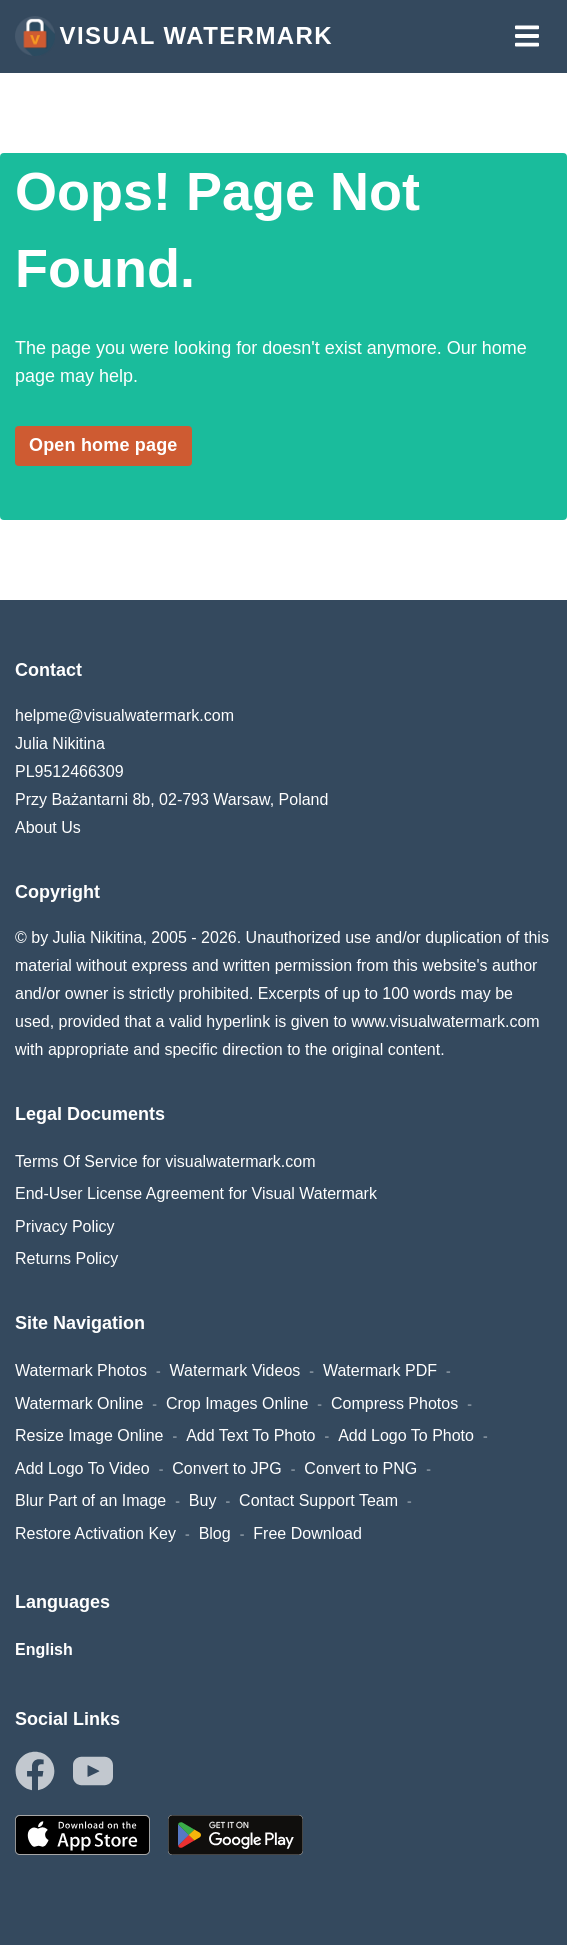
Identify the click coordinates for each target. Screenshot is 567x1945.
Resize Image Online (89, 1435)
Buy (203, 1500)
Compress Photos (394, 1403)
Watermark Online (79, 1403)
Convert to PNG (360, 1468)
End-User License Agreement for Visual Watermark (196, 1193)
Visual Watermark (174, 36)
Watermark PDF (380, 1370)
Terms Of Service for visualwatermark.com (165, 1161)
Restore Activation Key (95, 1533)
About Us (48, 827)
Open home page (103, 445)
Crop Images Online (237, 1403)
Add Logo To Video (82, 1468)
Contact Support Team (318, 1500)
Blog (215, 1533)
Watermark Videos (235, 1370)
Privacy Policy (65, 1226)
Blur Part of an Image (90, 1500)
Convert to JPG (226, 1468)
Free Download (307, 1533)
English (44, 1649)
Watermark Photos (81, 1370)
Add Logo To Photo (406, 1435)
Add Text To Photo (250, 1435)
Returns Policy (66, 1258)
